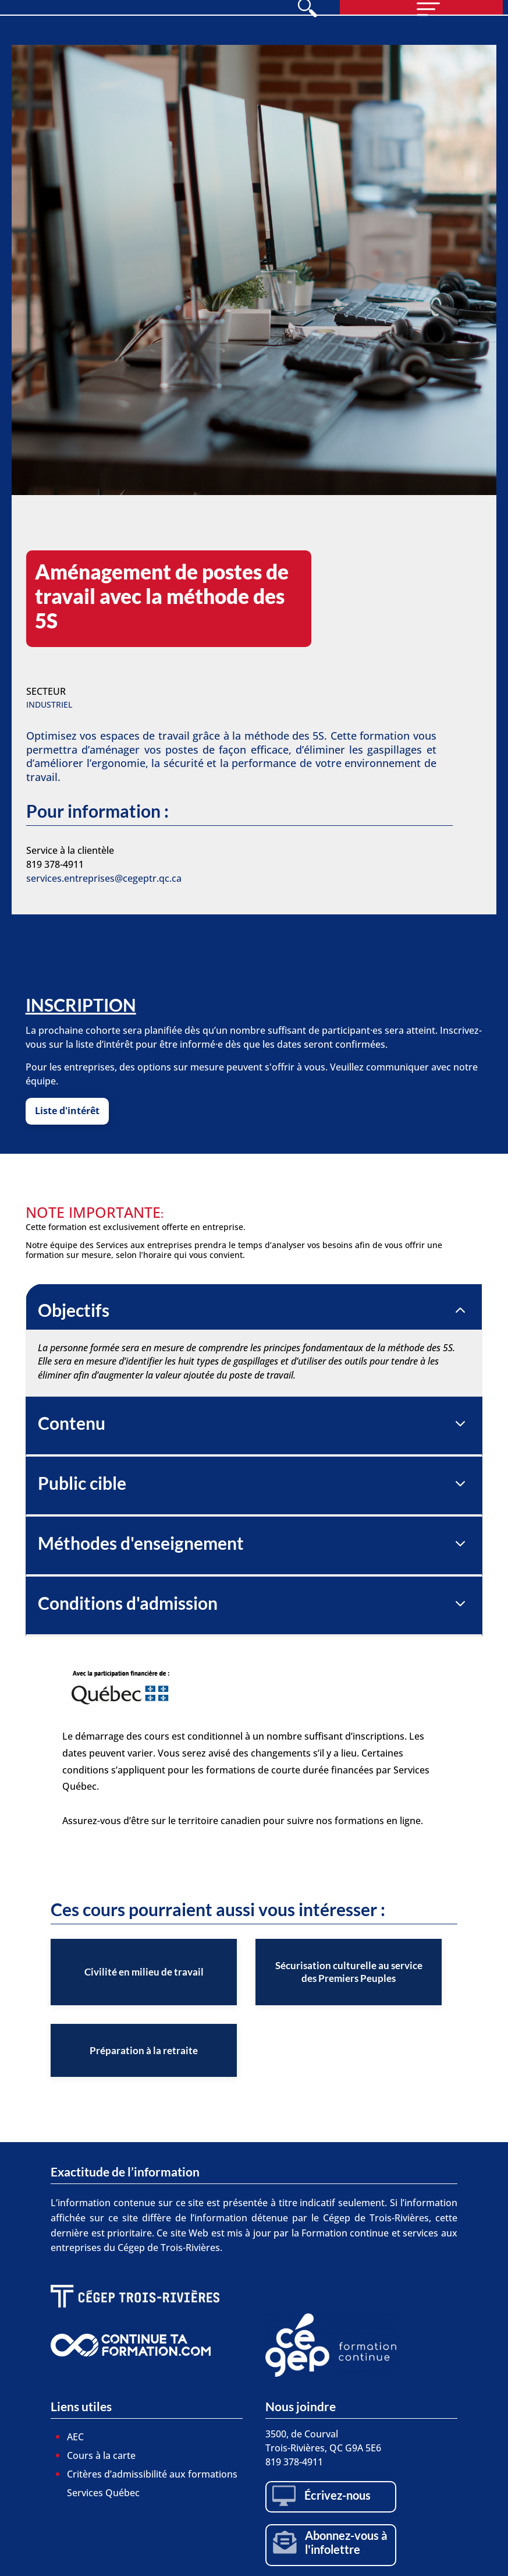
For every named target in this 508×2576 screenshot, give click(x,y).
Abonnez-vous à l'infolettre (346, 2542)
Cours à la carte (101, 2455)
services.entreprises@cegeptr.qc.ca (104, 878)
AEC (75, 2436)
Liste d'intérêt (67, 1110)
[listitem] (144, 1972)
